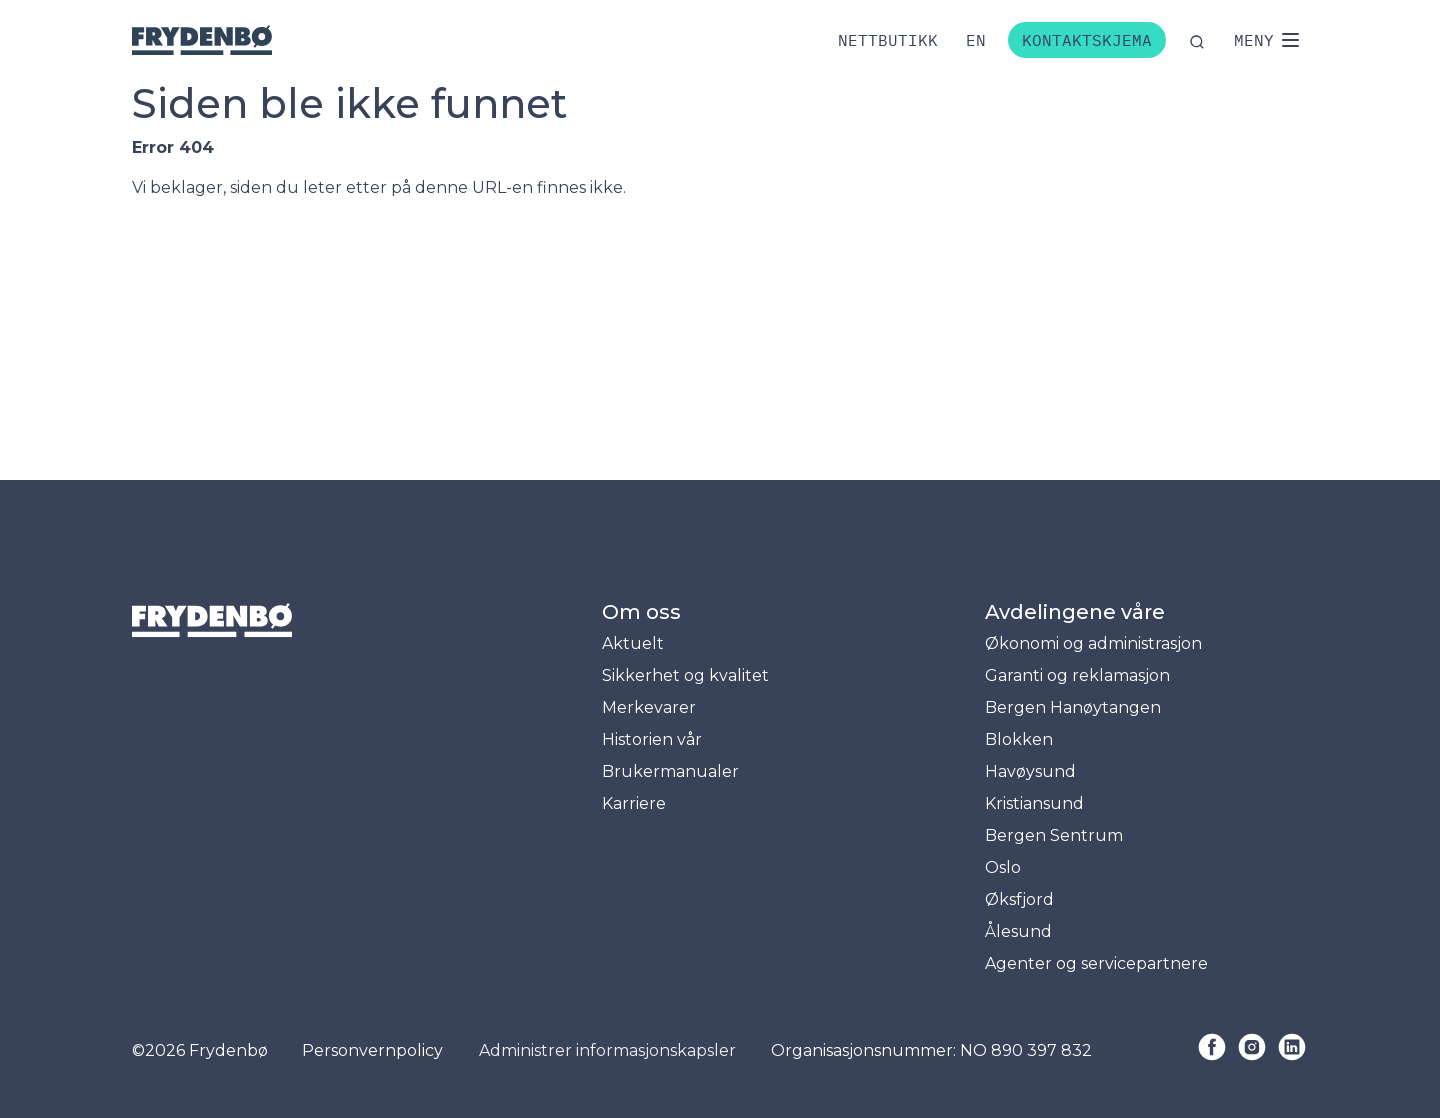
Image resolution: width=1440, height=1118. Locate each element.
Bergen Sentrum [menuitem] (1054, 835)
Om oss (641, 612)
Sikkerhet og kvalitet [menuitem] (685, 675)
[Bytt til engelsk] (976, 40)
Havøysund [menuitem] (1030, 771)
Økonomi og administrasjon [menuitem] (1093, 643)
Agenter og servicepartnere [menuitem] (1096, 963)
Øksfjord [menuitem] (1019, 899)
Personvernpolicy (372, 1050)
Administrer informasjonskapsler (607, 1050)
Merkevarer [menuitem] (649, 707)
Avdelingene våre (1075, 612)
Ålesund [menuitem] (1018, 931)
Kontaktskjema (1087, 40)
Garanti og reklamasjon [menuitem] (1077, 675)
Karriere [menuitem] (634, 803)
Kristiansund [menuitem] (1034, 803)
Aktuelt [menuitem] (633, 643)
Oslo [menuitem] (1003, 867)
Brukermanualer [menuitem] (670, 771)
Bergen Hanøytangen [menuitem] (1073, 707)
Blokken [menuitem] (1019, 739)
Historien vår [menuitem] (652, 739)
